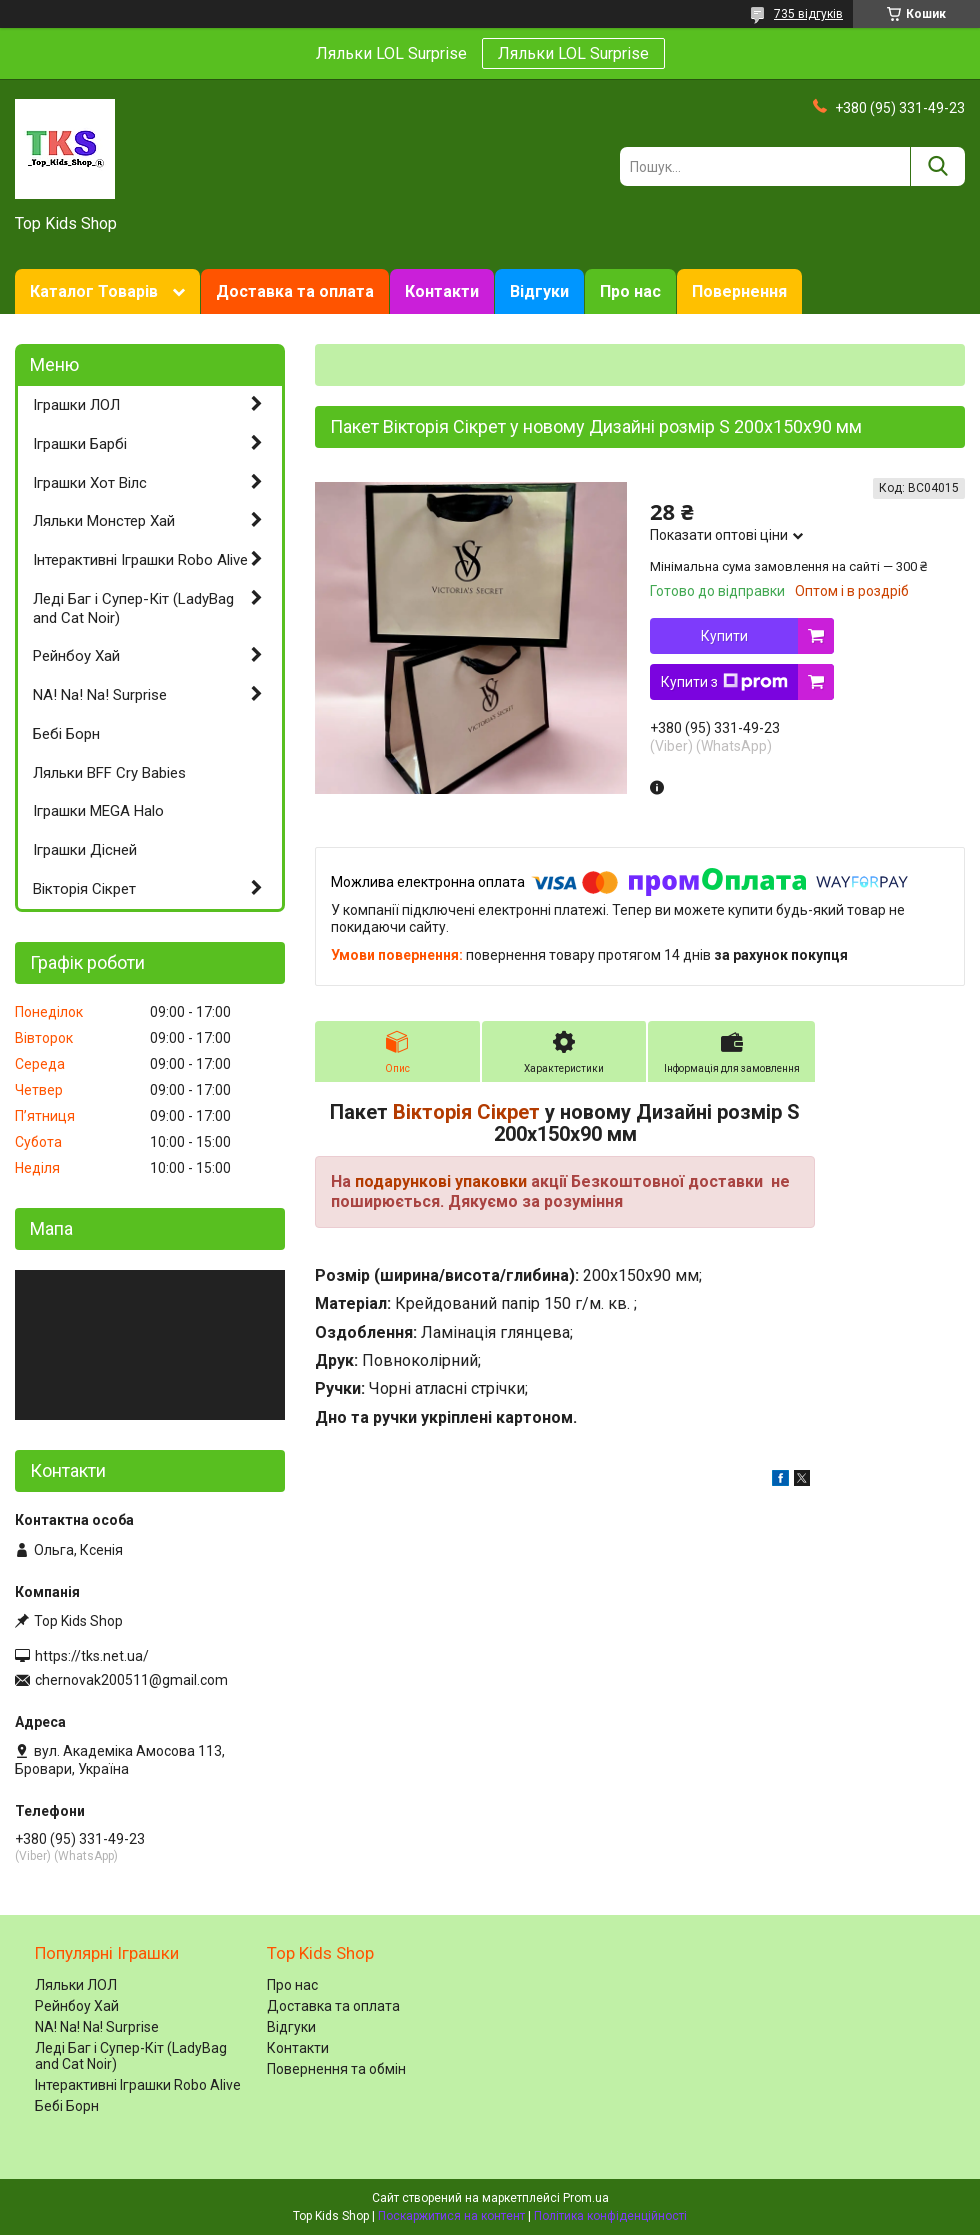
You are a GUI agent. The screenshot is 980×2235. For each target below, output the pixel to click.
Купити (724, 636)
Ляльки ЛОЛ (76, 1985)
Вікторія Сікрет (466, 1112)
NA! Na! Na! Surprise (100, 695)
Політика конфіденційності (610, 2216)
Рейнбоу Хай (76, 656)
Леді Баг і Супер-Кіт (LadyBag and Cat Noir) (133, 608)
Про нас (630, 291)
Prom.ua (586, 2198)
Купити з (724, 682)
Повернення (739, 291)
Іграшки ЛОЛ (76, 405)
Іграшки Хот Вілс (90, 483)
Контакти (442, 291)
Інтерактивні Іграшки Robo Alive (140, 560)
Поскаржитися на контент (451, 2216)
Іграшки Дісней (85, 850)
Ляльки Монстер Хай (104, 521)
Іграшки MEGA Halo (98, 811)
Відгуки (539, 291)
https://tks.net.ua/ (92, 1656)
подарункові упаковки (441, 1181)
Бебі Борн (66, 734)
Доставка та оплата (295, 291)
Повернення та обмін (336, 2069)
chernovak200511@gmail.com (131, 1680)
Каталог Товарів (94, 291)
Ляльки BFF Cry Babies (109, 773)
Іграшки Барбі (80, 444)
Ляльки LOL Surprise (573, 53)
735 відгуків (808, 14)
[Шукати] (937, 166)
